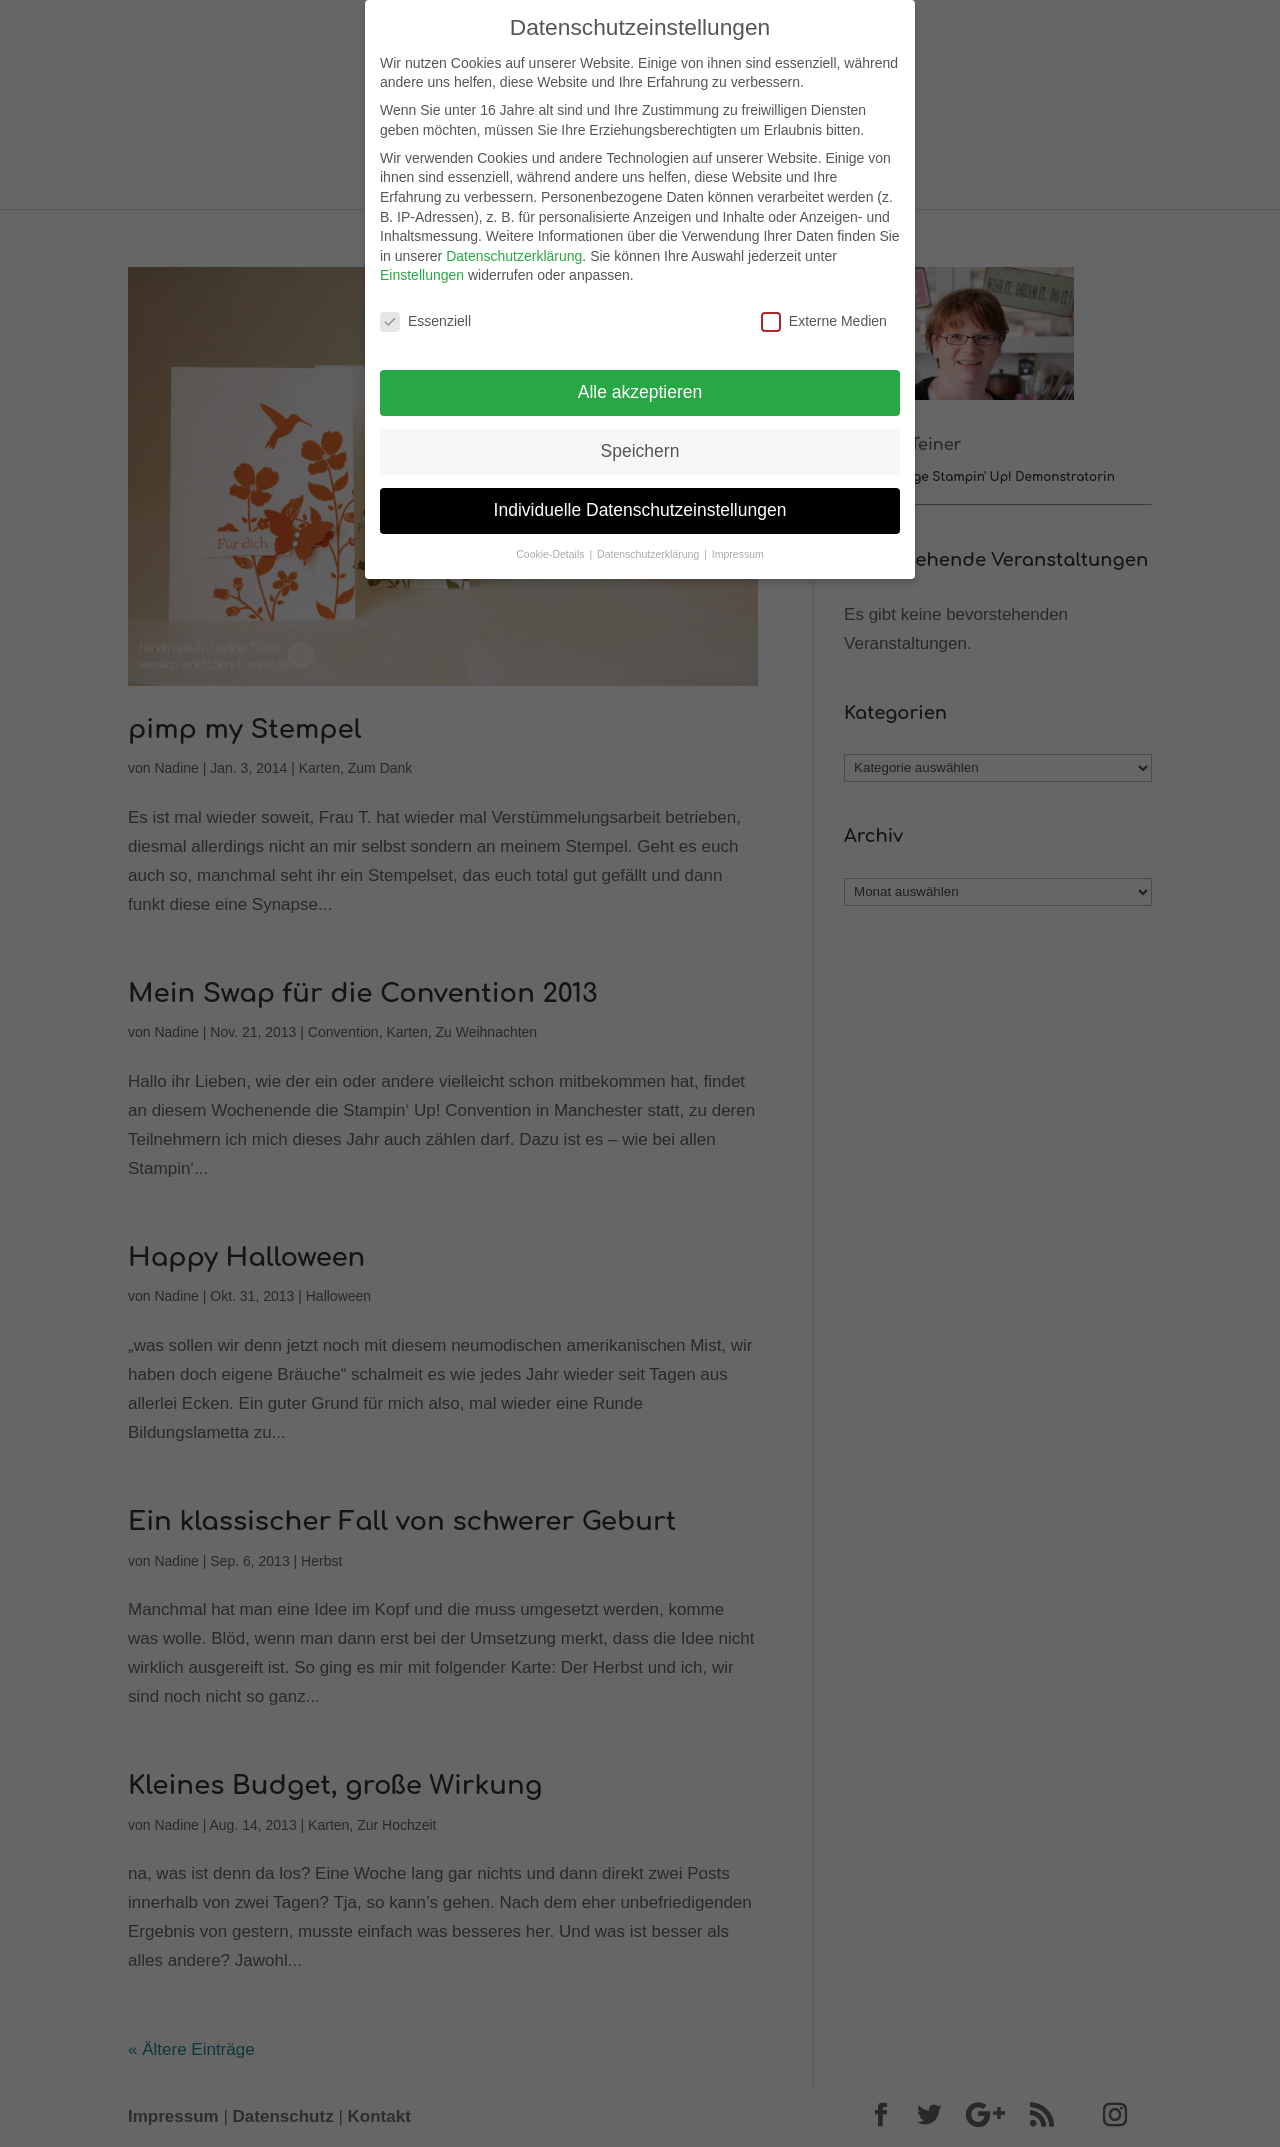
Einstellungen (422, 268)
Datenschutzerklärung (514, 248)
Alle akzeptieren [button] (640, 384)
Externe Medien (824, 314)
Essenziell (425, 314)
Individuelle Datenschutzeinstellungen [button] (640, 502)
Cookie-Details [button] (551, 546)
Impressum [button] (738, 546)
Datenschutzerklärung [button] (649, 546)
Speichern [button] (640, 443)
